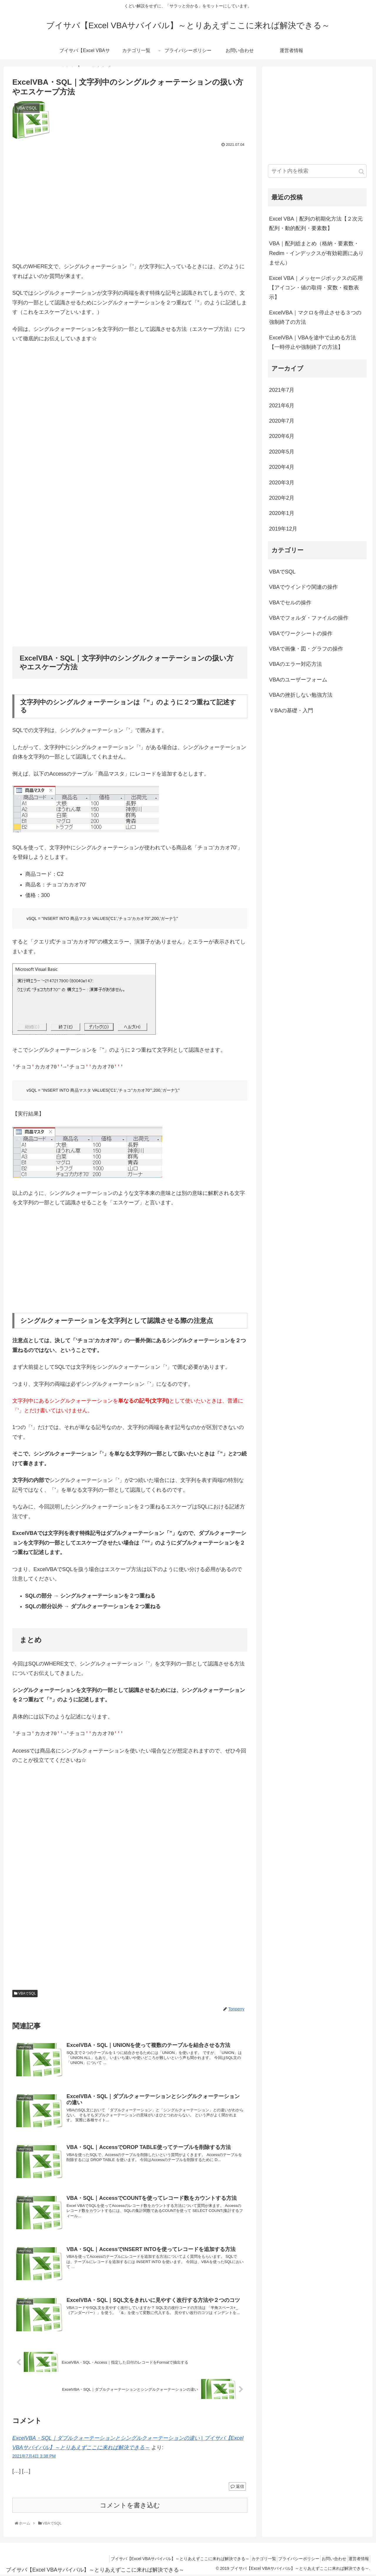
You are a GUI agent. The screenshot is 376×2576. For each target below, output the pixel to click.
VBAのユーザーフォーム (298, 680)
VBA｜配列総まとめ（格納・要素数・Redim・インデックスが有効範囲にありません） (316, 253)
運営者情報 (356, 2559)
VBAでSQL (25, 1993)
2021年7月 (281, 390)
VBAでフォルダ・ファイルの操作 (308, 618)
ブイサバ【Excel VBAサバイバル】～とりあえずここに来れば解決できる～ (162, 2559)
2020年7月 (281, 421)
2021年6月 (281, 406)
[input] (317, 171)
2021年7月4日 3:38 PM (34, 2457)
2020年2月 (281, 498)
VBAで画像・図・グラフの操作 (306, 649)
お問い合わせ (327, 2559)
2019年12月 (283, 529)
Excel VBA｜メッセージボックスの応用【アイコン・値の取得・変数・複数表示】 (316, 287)
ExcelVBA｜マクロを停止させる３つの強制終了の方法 (315, 317)
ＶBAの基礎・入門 (291, 710)
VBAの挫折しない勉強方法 (301, 695)
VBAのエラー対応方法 (295, 664)
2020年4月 (281, 467)
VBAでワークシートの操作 (301, 633)
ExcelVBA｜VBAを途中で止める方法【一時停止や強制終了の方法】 (312, 342)
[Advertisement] (129, 204)
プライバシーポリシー (288, 2559)
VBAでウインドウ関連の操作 (303, 587)
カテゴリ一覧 (249, 2559)
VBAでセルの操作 (290, 603)
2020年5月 (281, 452)
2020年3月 (281, 483)
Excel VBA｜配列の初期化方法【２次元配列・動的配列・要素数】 (316, 223)
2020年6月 (281, 436)
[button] (361, 171)
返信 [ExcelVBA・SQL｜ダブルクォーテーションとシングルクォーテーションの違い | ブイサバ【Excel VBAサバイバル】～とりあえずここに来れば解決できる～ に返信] (237, 2487)
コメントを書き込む (130, 2506)
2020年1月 (281, 513)
